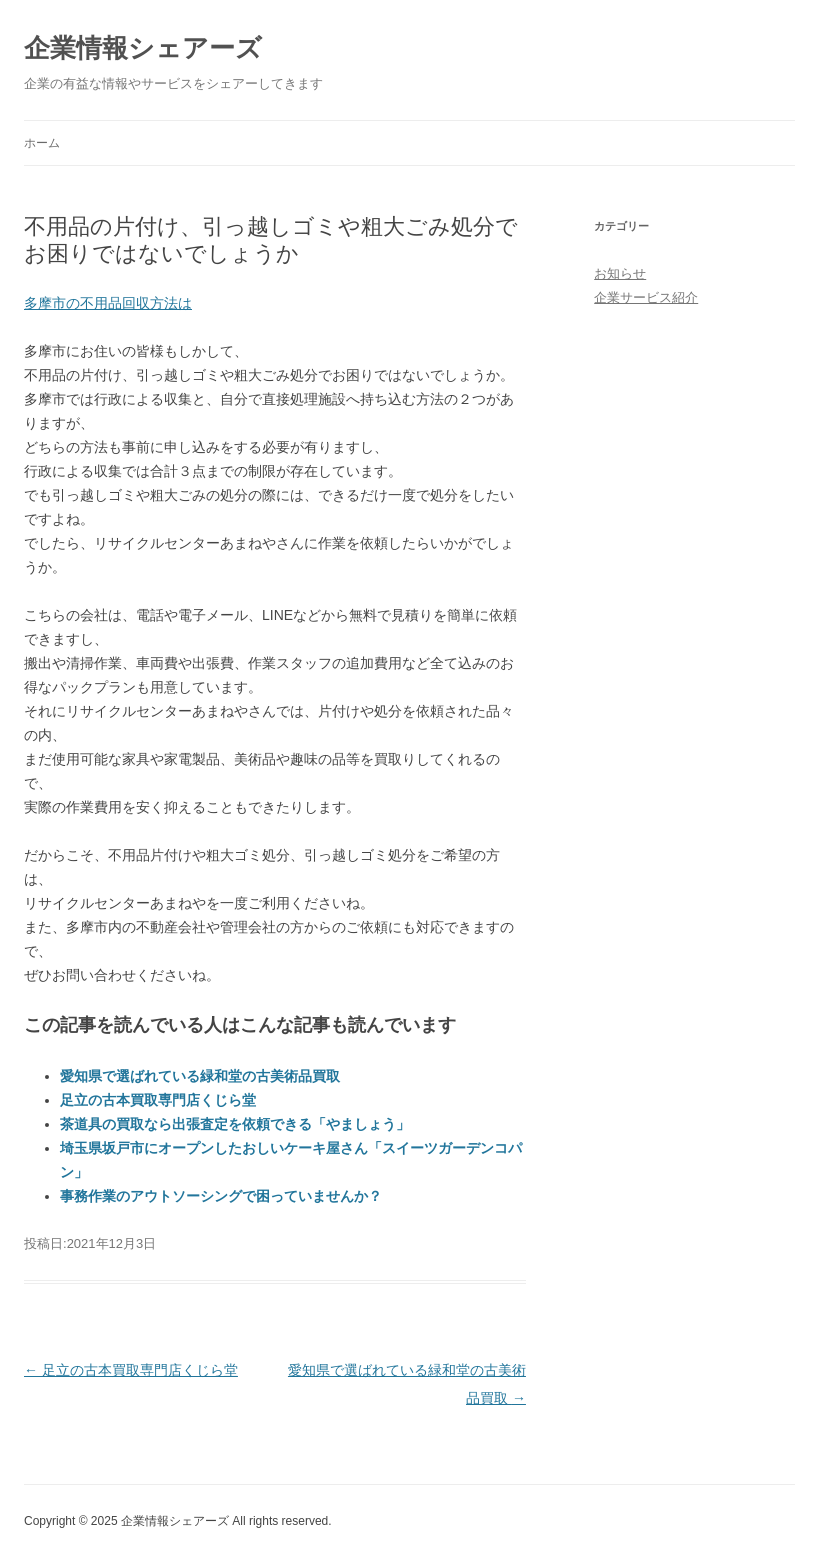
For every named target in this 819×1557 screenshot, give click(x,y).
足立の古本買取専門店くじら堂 (158, 1100)
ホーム (42, 143)
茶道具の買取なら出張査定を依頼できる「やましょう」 (235, 1124)
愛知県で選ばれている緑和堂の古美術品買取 (200, 1076)
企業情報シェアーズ (143, 48)
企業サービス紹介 (646, 297)
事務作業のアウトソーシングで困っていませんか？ (221, 1196)
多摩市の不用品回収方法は (108, 303)
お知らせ (620, 273)
